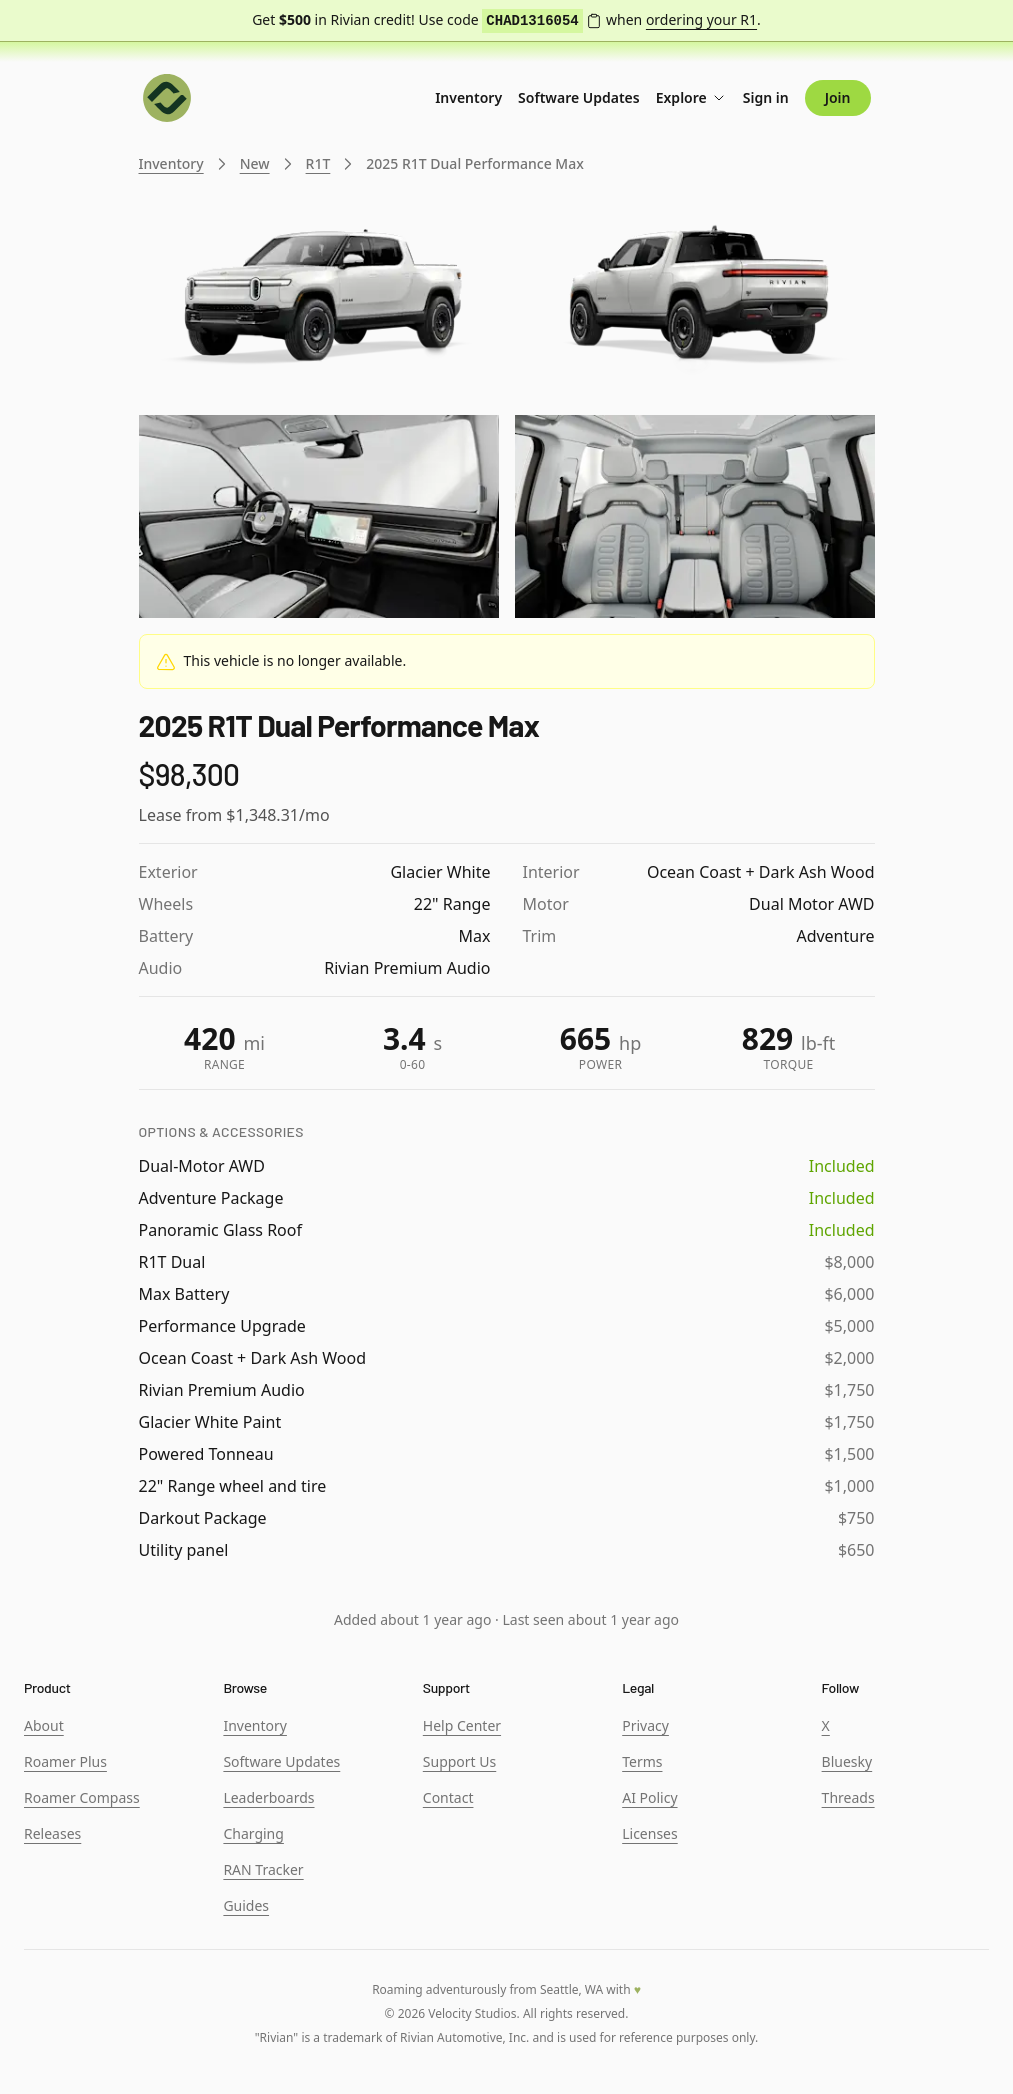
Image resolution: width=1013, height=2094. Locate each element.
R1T (318, 163)
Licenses (650, 1833)
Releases (52, 1833)
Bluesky (847, 1761)
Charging (253, 1833)
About (44, 1725)
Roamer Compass (82, 1797)
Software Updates (579, 97)
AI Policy (649, 1797)
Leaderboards (268, 1797)
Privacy (645, 1725)
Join (838, 97)
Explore (691, 97)
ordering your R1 (701, 19)
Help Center (462, 1725)
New (255, 163)
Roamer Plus (65, 1761)
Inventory (468, 97)
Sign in (766, 97)
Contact (448, 1797)
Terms (642, 1761)
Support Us (459, 1761)
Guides (246, 1905)
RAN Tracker (263, 1869)
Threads (848, 1797)
